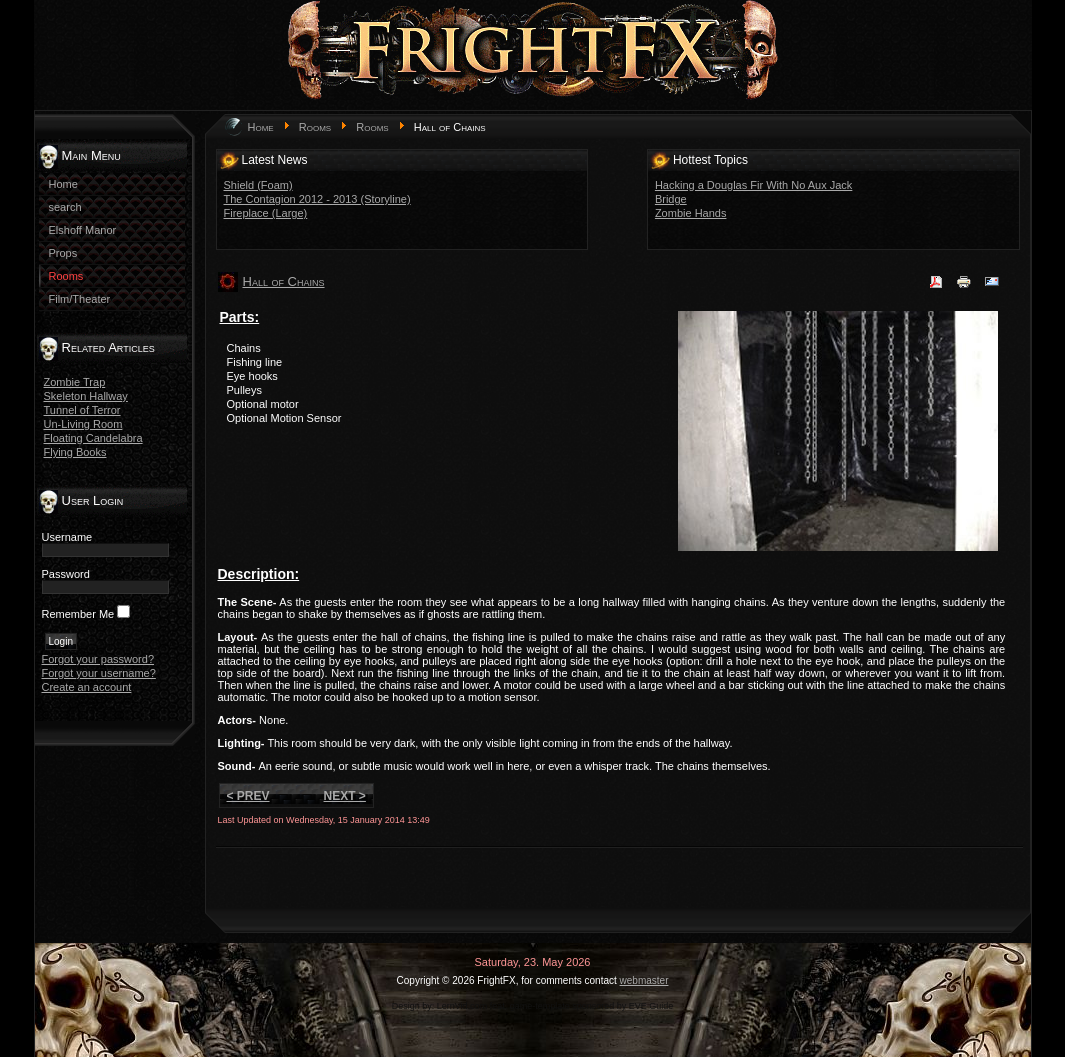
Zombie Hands (691, 213)
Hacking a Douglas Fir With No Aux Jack (753, 185)
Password (66, 574)
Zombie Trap (75, 382)
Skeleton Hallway (86, 396)
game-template (540, 1006)
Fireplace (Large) (266, 213)
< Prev (248, 796)
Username (67, 537)
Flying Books (75, 452)
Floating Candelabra (93, 438)
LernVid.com (462, 1006)
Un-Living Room (83, 424)
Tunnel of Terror (82, 410)
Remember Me (78, 614)
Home (261, 127)
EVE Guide (651, 1006)
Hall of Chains (284, 281)
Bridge (671, 199)
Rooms (315, 127)
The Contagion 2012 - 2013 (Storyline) (317, 199)
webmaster (644, 980)
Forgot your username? (99, 673)
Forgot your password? (98, 659)
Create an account (87, 687)
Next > (345, 796)
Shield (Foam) (258, 185)
